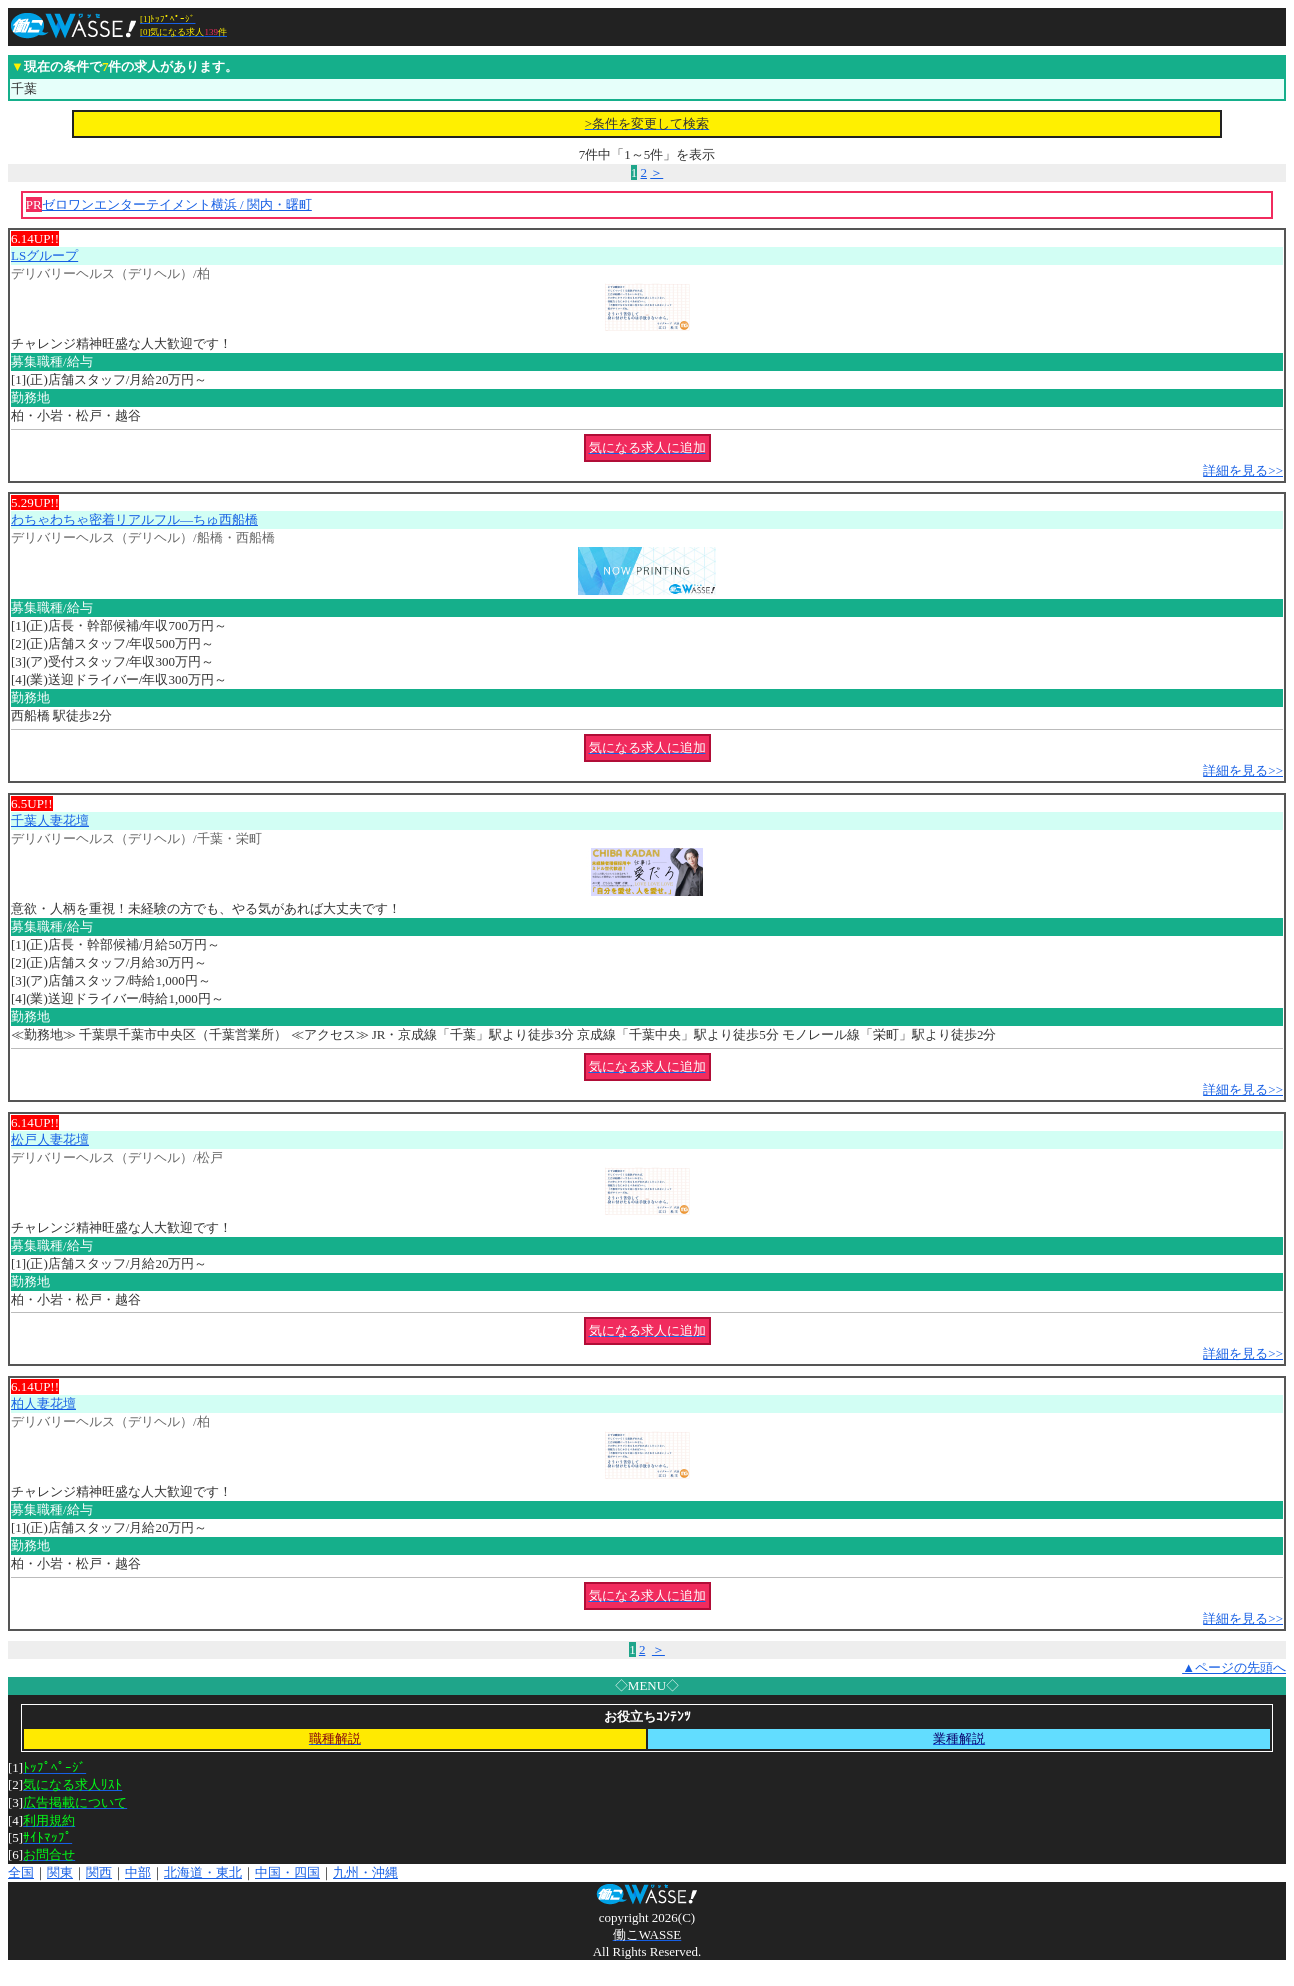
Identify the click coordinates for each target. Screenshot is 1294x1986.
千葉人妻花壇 (50, 820)
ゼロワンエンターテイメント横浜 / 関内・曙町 (177, 204)
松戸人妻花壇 (50, 1139)
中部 (138, 1872)
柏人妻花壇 (43, 1403)
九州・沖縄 (365, 1872)
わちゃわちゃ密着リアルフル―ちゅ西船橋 (134, 519)
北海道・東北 (203, 1872)
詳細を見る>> (1243, 470)
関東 (60, 1872)
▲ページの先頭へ (1234, 1667)
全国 (21, 1872)
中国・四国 (287, 1872)
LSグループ (44, 255)
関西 (99, 1872)
